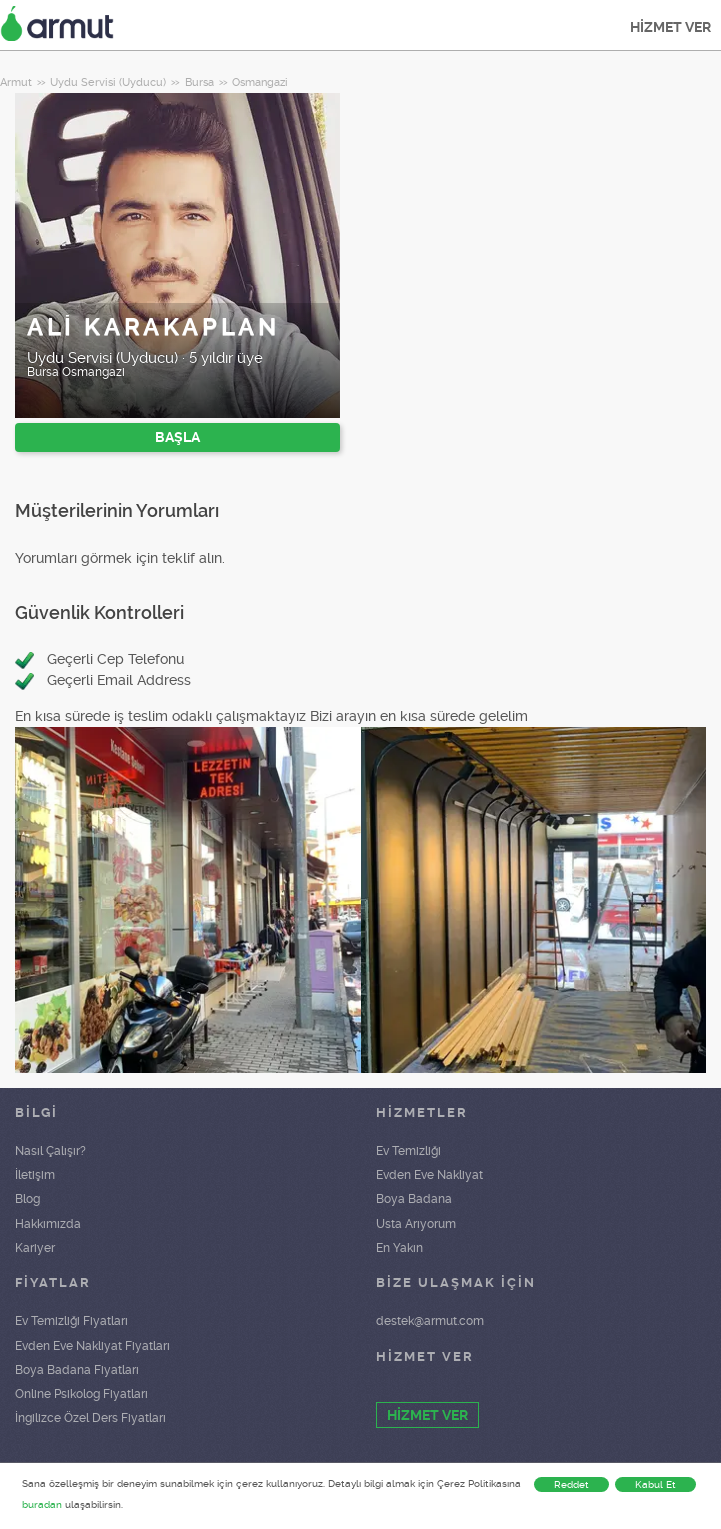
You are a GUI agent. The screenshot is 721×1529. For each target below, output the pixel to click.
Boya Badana (414, 1199)
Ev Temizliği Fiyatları (71, 1321)
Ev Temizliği (408, 1151)
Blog (27, 1199)
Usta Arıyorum (416, 1224)
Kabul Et (655, 1484)
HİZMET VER (670, 27)
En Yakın (399, 1248)
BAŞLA (177, 437)
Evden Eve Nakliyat (429, 1175)
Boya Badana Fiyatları (77, 1370)
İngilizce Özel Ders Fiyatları (90, 1418)
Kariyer (35, 1248)
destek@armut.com (430, 1321)
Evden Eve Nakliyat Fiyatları (92, 1346)
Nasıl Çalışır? (50, 1151)
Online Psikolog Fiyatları (81, 1394)
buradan (42, 1504)
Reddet (571, 1484)
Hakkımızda (48, 1224)
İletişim (35, 1175)
